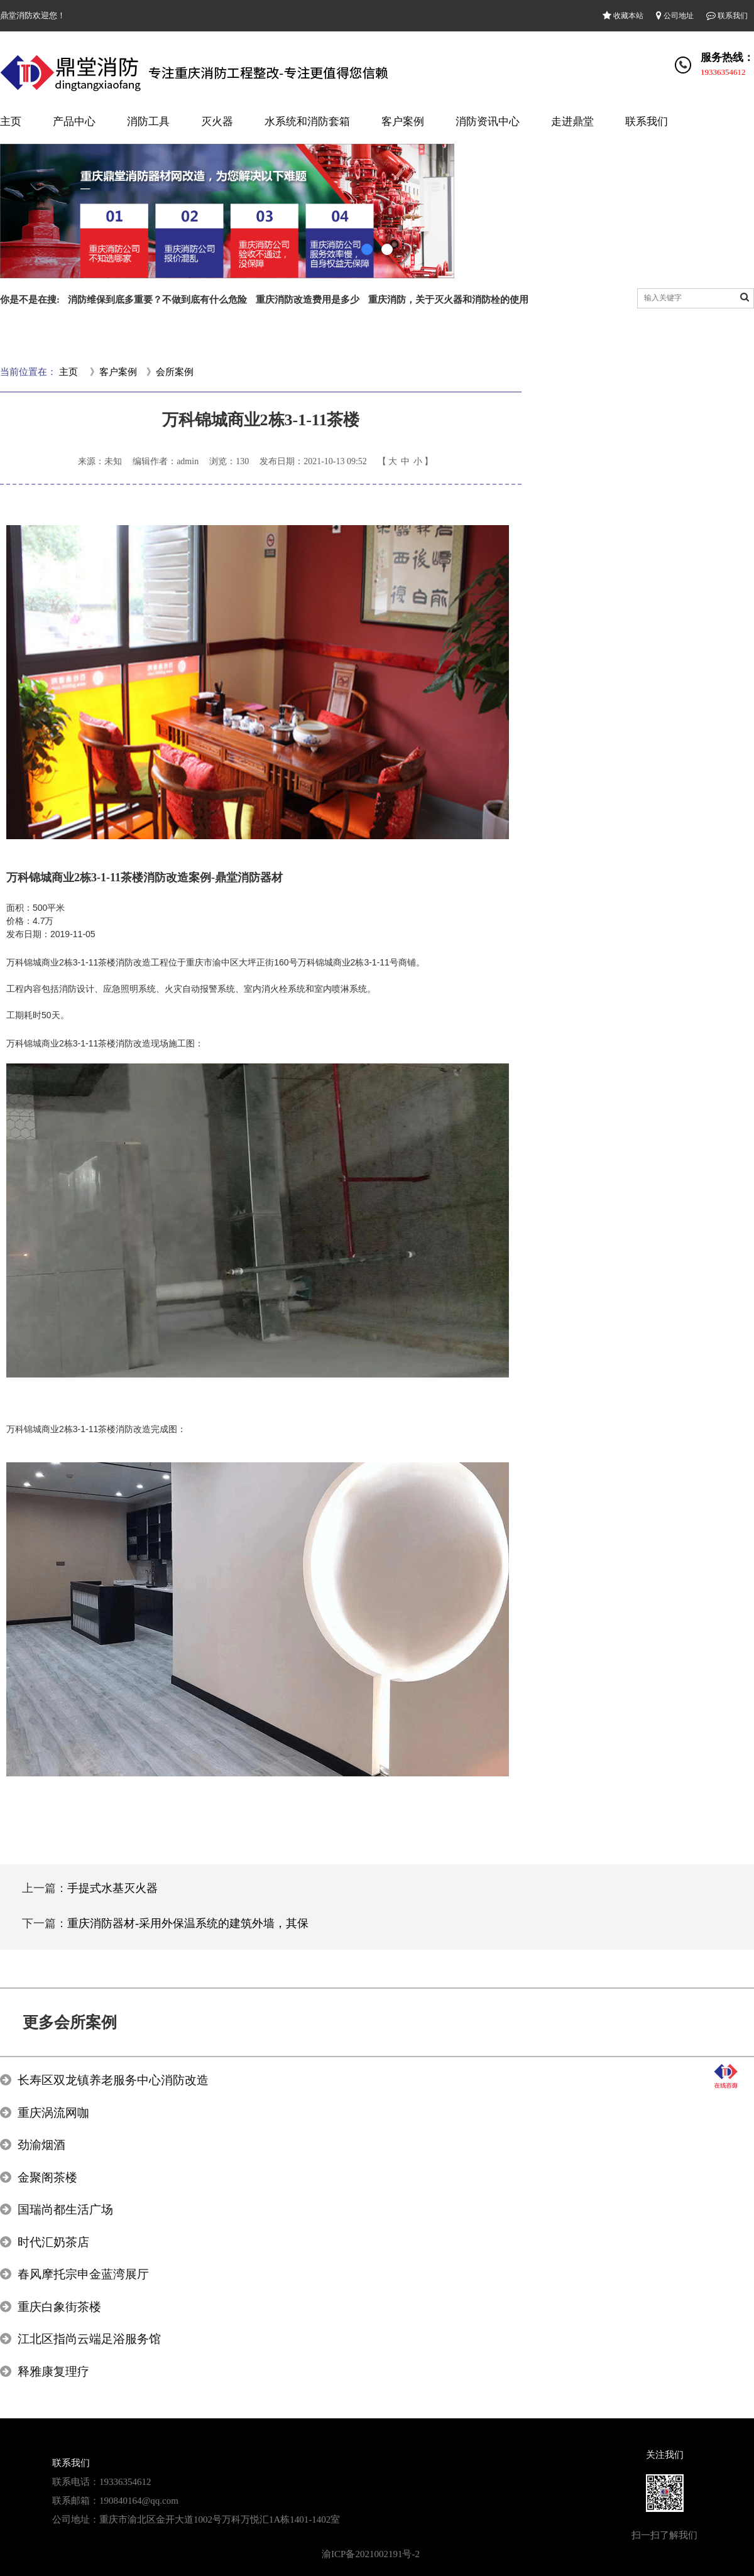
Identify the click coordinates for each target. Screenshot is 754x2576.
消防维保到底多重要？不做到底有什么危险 (157, 300)
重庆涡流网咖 (53, 2112)
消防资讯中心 (488, 122)
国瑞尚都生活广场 (65, 2209)
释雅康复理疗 (53, 2371)
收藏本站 (623, 15)
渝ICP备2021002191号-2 (371, 2554)
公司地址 (675, 15)
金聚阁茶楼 (47, 2177)
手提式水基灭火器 (112, 1888)
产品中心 (74, 122)
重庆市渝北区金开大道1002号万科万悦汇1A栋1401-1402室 (219, 2519)
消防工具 (148, 122)
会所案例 (175, 372)
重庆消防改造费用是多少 (307, 300)
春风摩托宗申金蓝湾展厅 (83, 2274)
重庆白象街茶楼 (59, 2306)
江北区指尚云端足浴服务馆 (89, 2338)
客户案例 (402, 122)
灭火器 (217, 122)
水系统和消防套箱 (307, 122)
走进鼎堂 (572, 122)
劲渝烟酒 (41, 2144)
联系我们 (727, 15)
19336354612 (723, 72)
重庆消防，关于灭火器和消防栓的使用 (448, 300)
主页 (10, 122)
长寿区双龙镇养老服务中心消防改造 (113, 2080)
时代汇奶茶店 (53, 2242)
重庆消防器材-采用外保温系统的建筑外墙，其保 (188, 1923)
